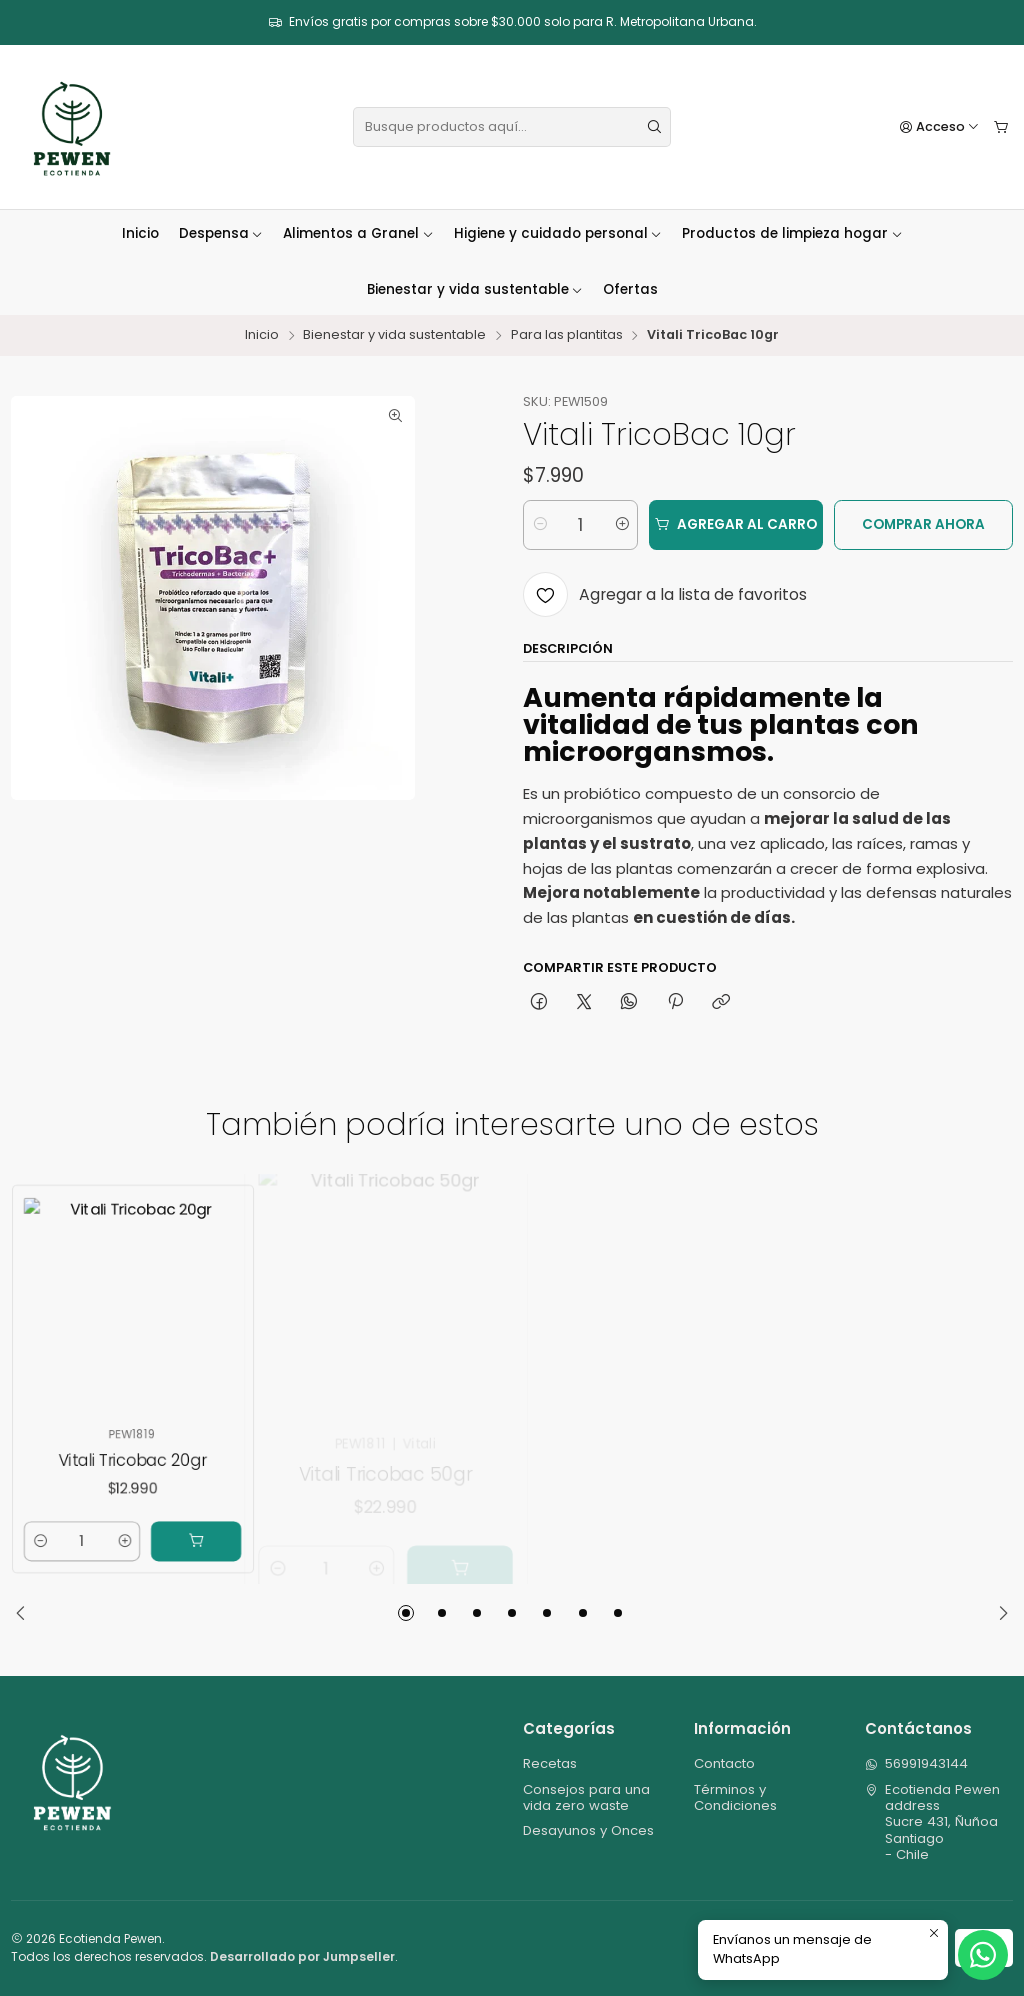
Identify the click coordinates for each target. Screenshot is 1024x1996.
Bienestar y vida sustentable (475, 289)
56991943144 (917, 1763)
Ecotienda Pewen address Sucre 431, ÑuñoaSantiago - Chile (933, 1822)
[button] (406, 1613)
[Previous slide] (26, 1613)
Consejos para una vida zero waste (586, 1797)
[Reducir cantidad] (539, 525)
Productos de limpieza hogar (792, 233)
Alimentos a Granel (358, 233)
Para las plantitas (567, 335)
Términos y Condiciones (735, 1797)
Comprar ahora (923, 524)
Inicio (140, 233)
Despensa (221, 233)
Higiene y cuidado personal (558, 233)
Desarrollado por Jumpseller (302, 1956)
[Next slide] (998, 1613)
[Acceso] (940, 127)
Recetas (550, 1763)
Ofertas (630, 289)
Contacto (724, 1763)
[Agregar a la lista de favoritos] (665, 594)
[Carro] (1001, 127)
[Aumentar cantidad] (621, 525)
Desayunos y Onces (588, 1830)
